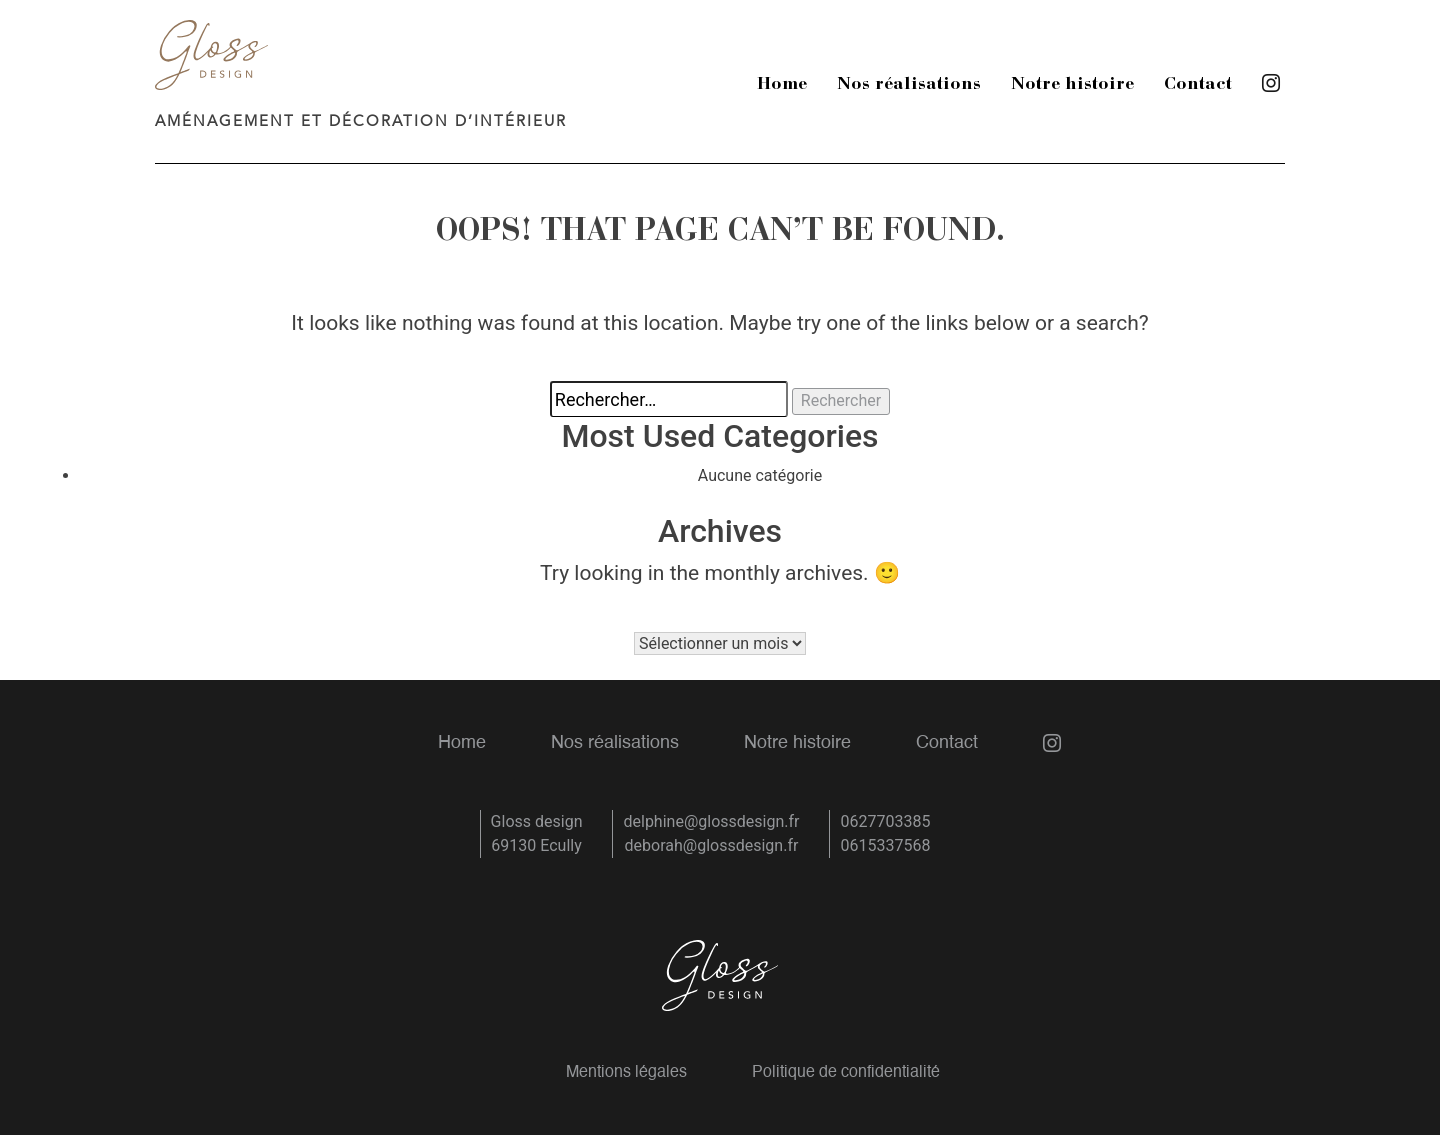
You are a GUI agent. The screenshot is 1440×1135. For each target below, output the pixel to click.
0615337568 (885, 845)
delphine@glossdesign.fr (711, 821)
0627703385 (885, 821)
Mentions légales (626, 1073)
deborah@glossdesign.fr (712, 845)
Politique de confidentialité (846, 1073)
